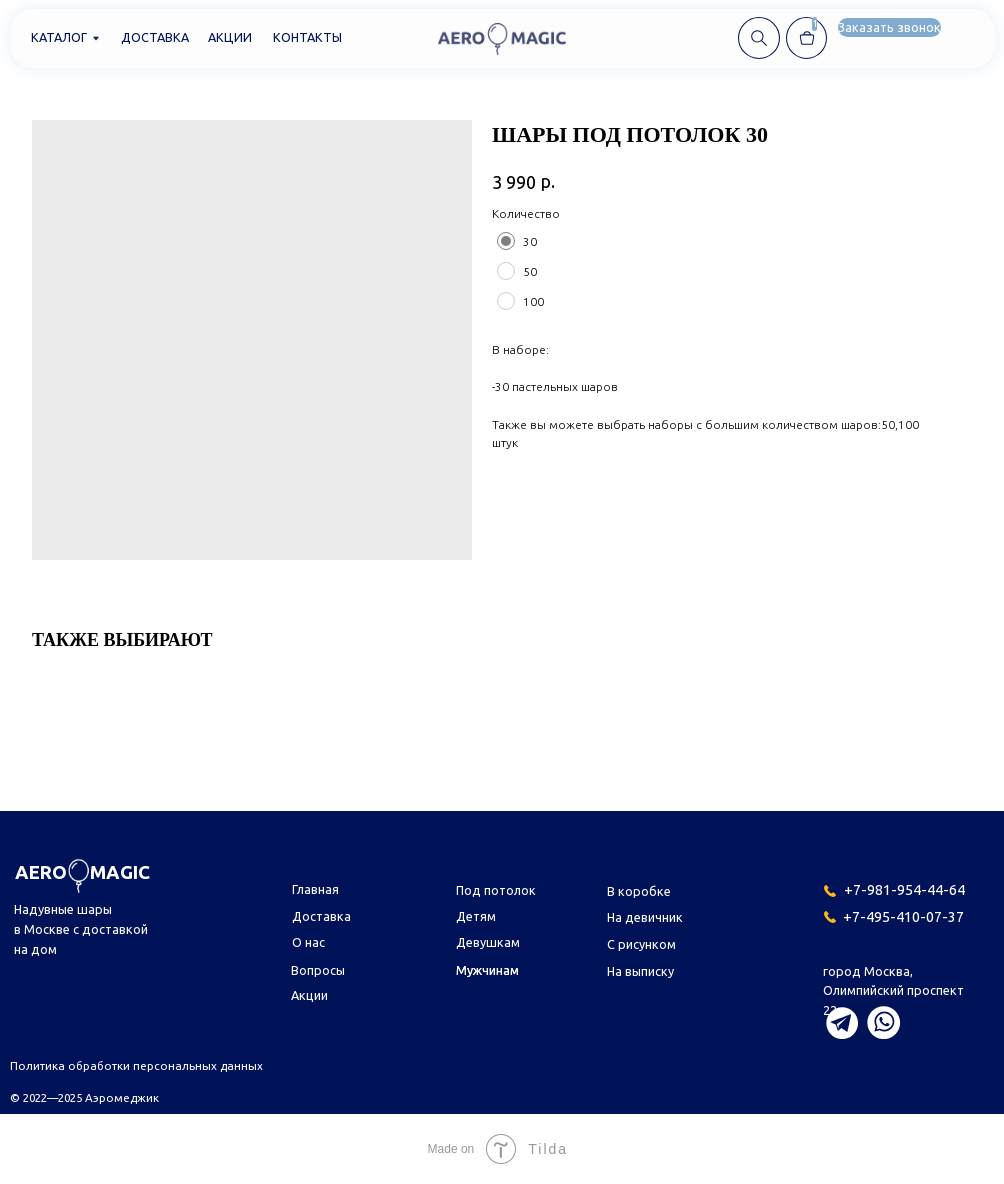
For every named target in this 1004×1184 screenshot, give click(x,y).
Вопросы (318, 970)
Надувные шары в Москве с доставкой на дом (81, 929)
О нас (308, 942)
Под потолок (496, 890)
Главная (315, 889)
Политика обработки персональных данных (136, 1065)
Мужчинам (487, 970)
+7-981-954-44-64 (904, 889)
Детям (476, 916)
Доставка (155, 37)
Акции (230, 37)
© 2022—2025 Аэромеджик (84, 1097)
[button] (889, 27)
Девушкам (488, 942)
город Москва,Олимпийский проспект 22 (893, 991)
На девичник (645, 917)
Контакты (307, 37)
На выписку (640, 971)
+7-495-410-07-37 (903, 916)
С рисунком (641, 944)
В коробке (639, 891)
